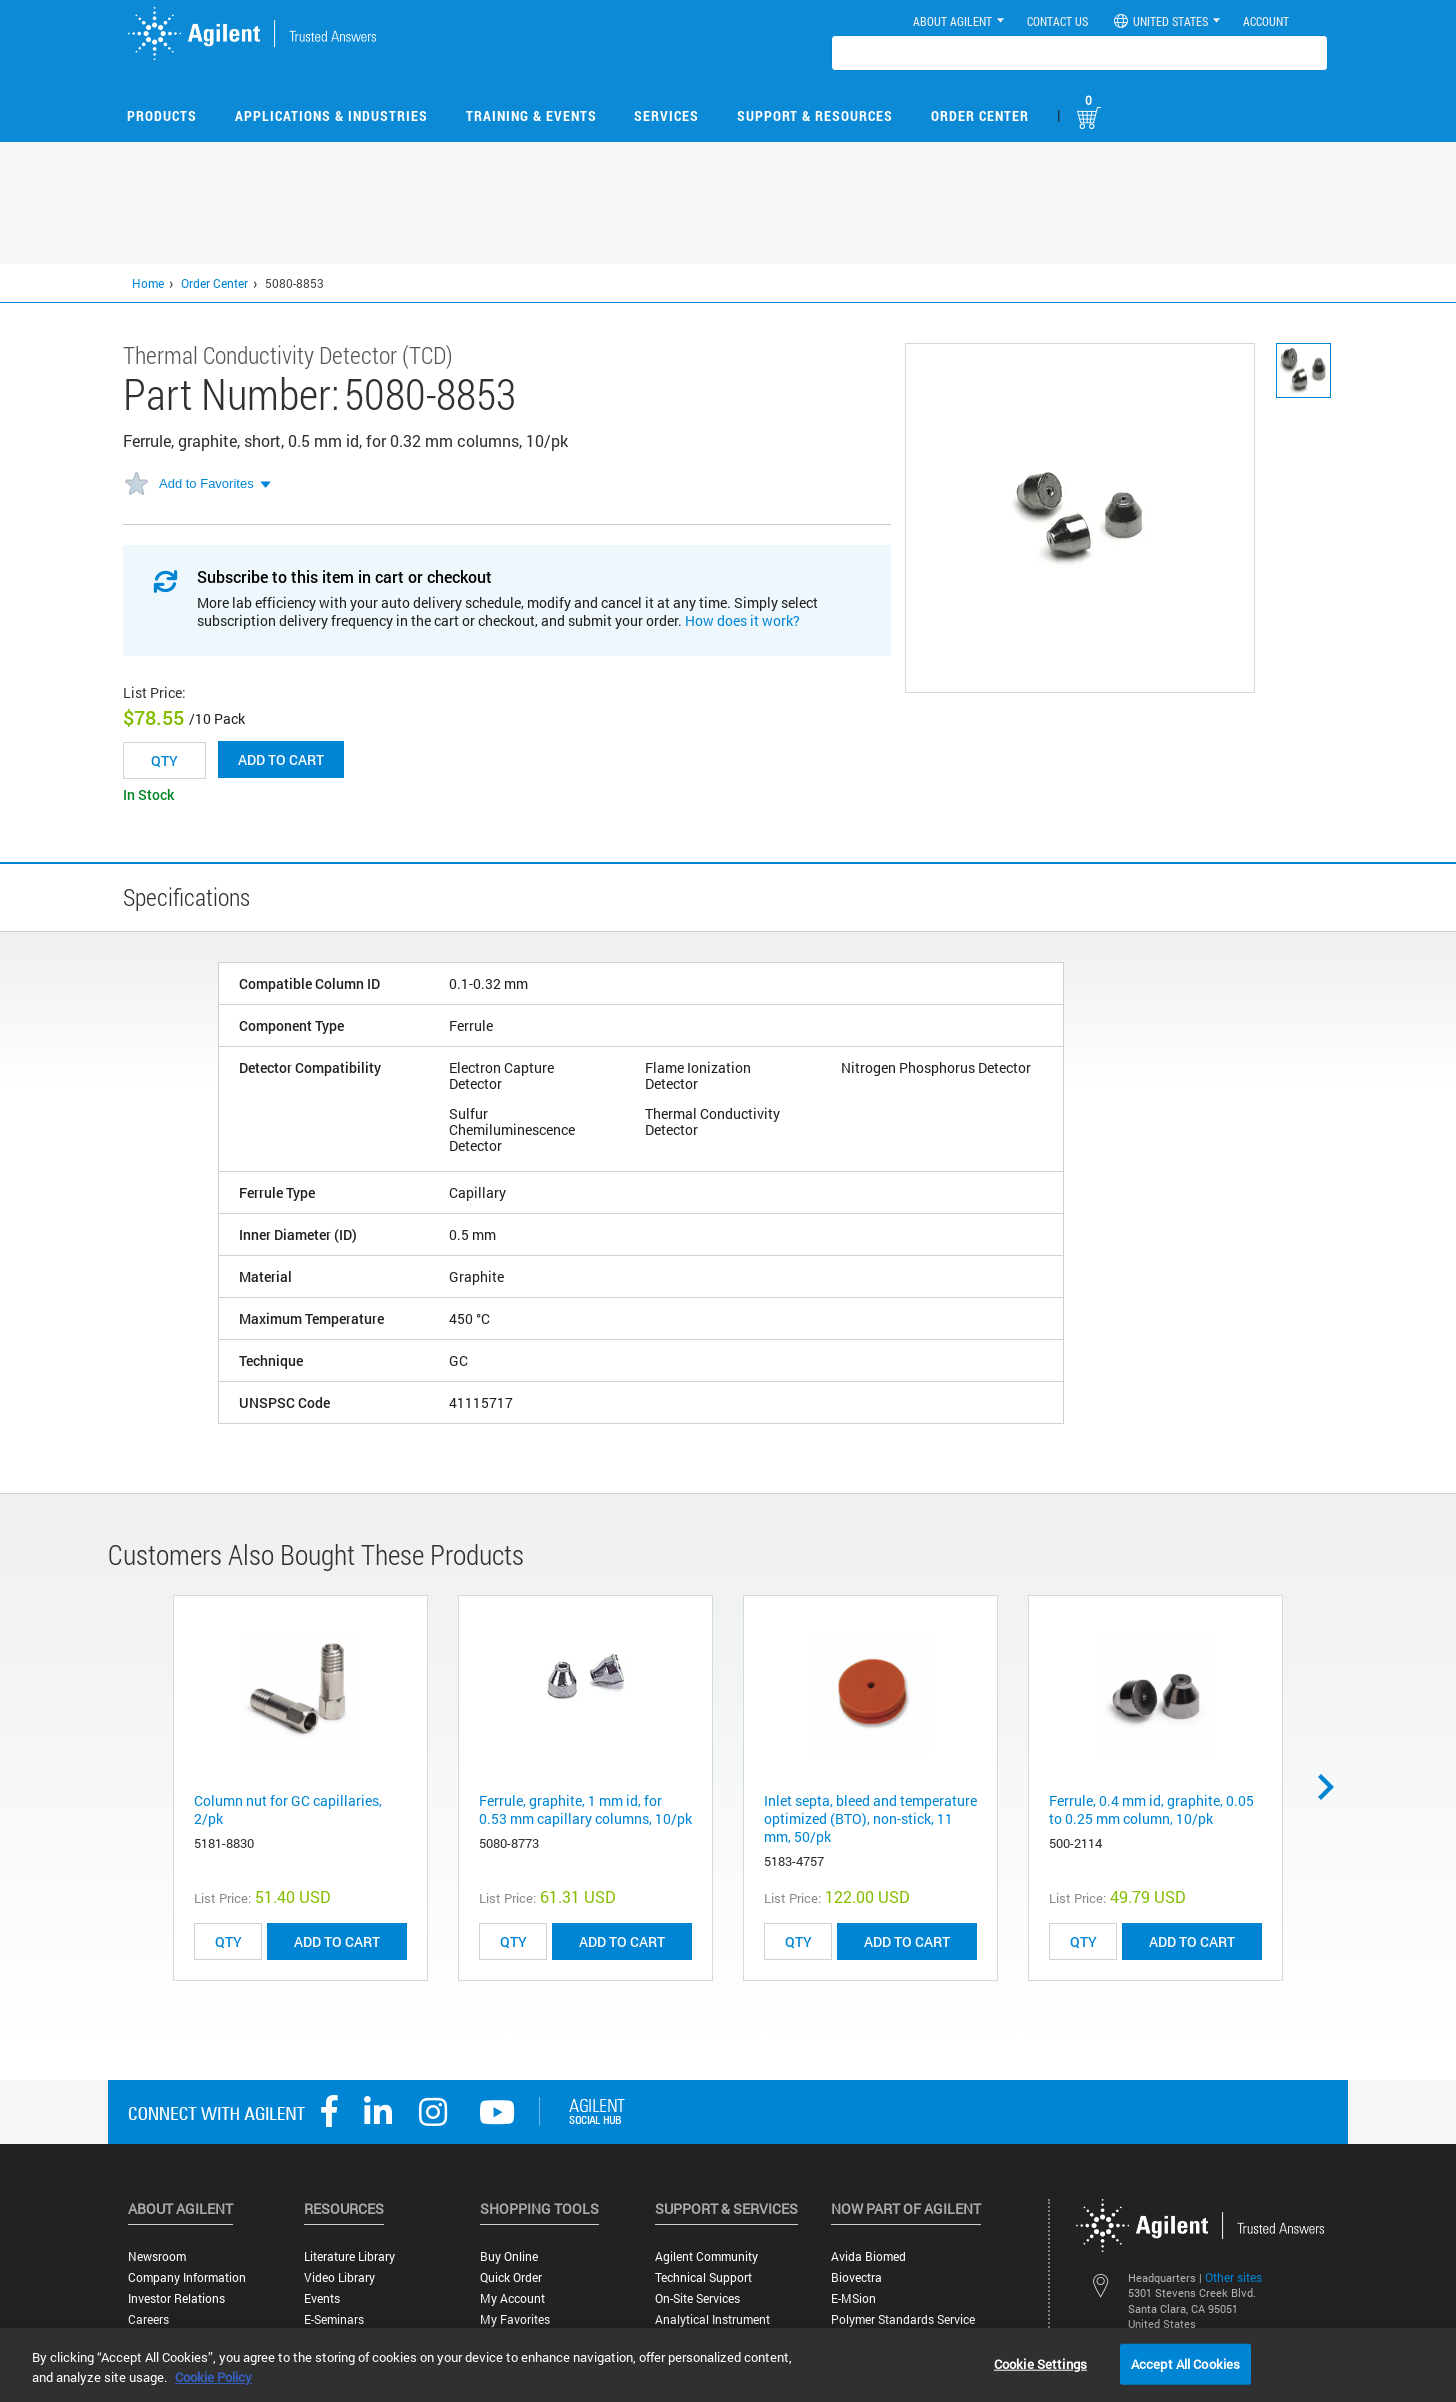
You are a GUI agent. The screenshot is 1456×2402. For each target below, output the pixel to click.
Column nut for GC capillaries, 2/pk (288, 1809)
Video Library (339, 2277)
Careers (148, 2319)
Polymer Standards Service (903, 2319)
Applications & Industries (331, 115)
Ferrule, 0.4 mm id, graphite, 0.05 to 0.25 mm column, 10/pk (1151, 1809)
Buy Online (509, 2256)
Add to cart (281, 759)
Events (322, 2298)
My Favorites (515, 2319)
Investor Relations (176, 2298)
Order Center (980, 115)
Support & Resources (815, 115)
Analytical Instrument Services (712, 2327)
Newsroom (157, 2256)
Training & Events (531, 115)
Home (148, 283)
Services (666, 115)
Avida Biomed (868, 2256)
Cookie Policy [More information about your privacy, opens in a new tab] (213, 2377)
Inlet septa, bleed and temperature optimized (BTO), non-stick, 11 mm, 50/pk (870, 1818)
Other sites (1233, 2277)
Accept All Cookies (1185, 2363)
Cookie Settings (1040, 2363)
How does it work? (742, 620)
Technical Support (703, 2277)
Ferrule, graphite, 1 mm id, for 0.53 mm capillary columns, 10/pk (585, 1809)
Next (1333, 1787)
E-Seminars (334, 2319)
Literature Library (349, 2256)
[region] (728, 2365)
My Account (512, 2298)
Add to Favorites (206, 483)
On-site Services (697, 2298)
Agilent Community (706, 2256)
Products (162, 115)
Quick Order (511, 2277)
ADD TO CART (337, 1941)
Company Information (187, 2277)
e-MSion (853, 2298)
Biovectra (856, 2277)
